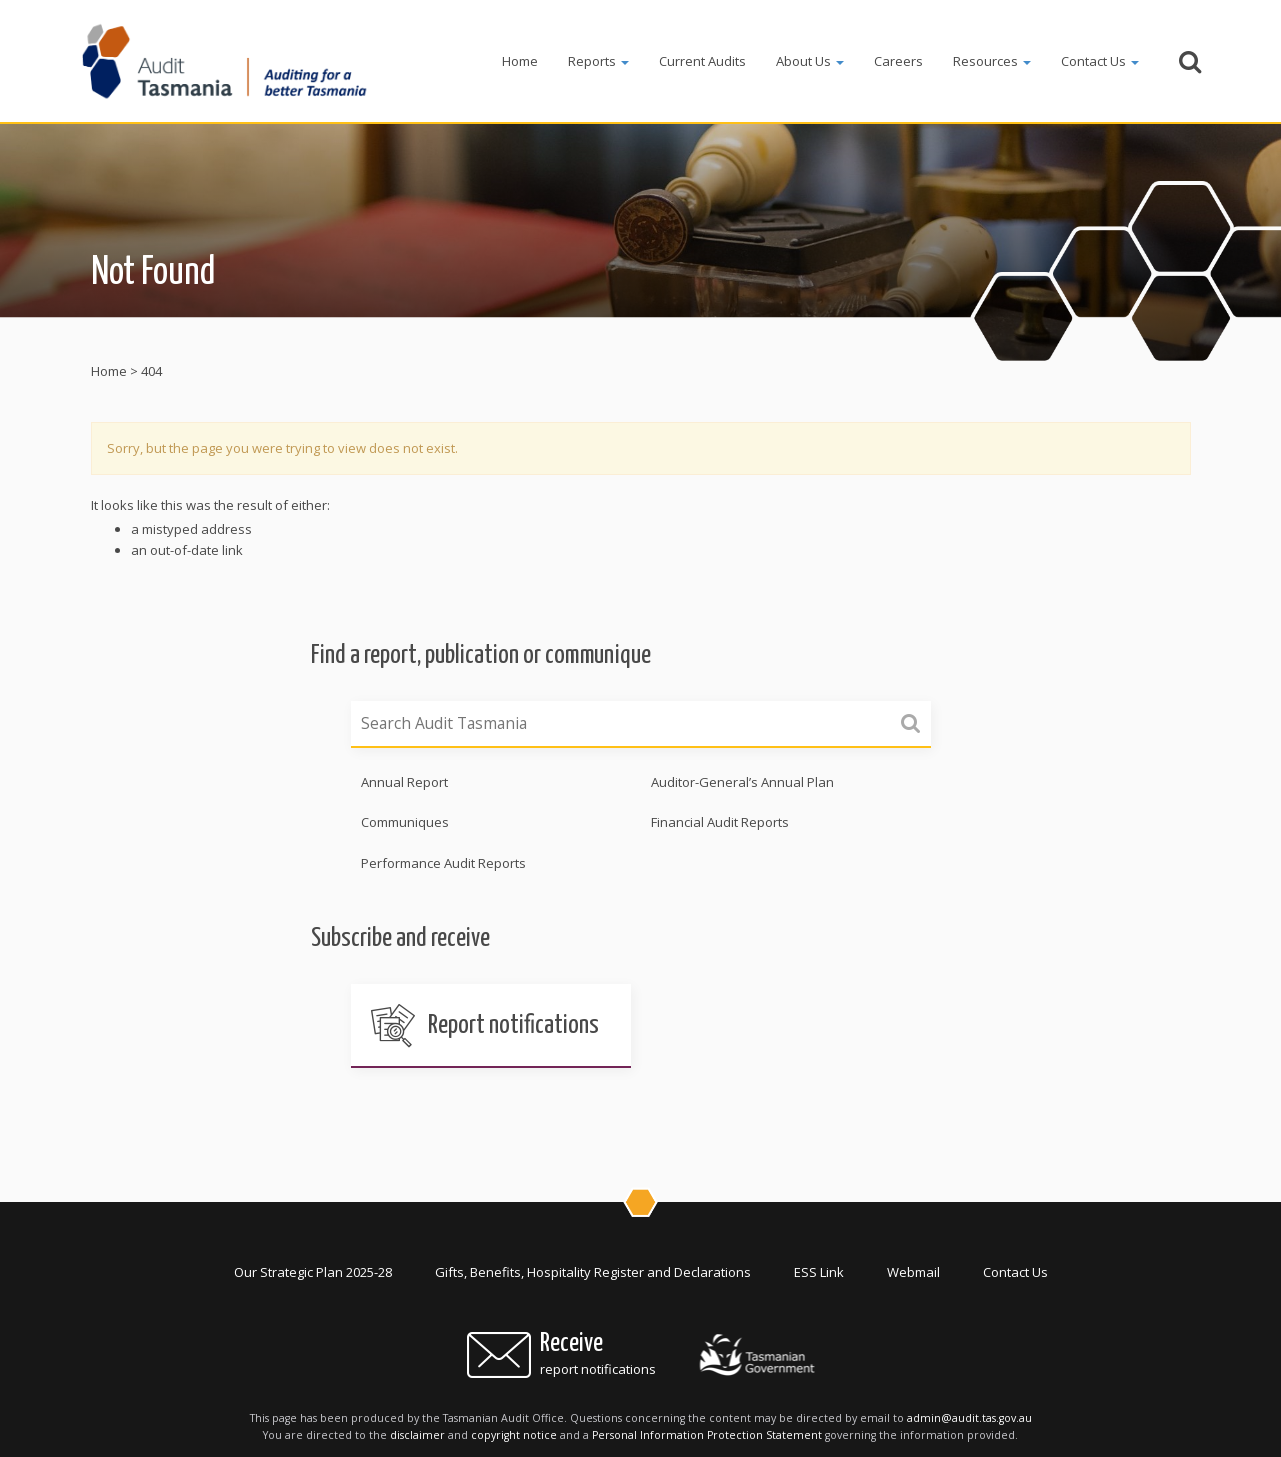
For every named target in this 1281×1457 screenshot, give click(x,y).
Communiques (405, 822)
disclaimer (417, 1435)
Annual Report (404, 782)
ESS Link (819, 1272)
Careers (898, 61)
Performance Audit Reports (443, 863)
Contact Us (1100, 61)
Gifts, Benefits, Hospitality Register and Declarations (593, 1272)
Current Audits (702, 61)
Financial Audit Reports (720, 822)
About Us (810, 61)
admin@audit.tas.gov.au (969, 1418)
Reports (598, 61)
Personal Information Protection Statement (707, 1435)
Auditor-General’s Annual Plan (742, 782)
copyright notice (514, 1435)
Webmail (913, 1272)
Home (520, 61)
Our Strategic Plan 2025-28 (313, 1272)
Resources (992, 61)
